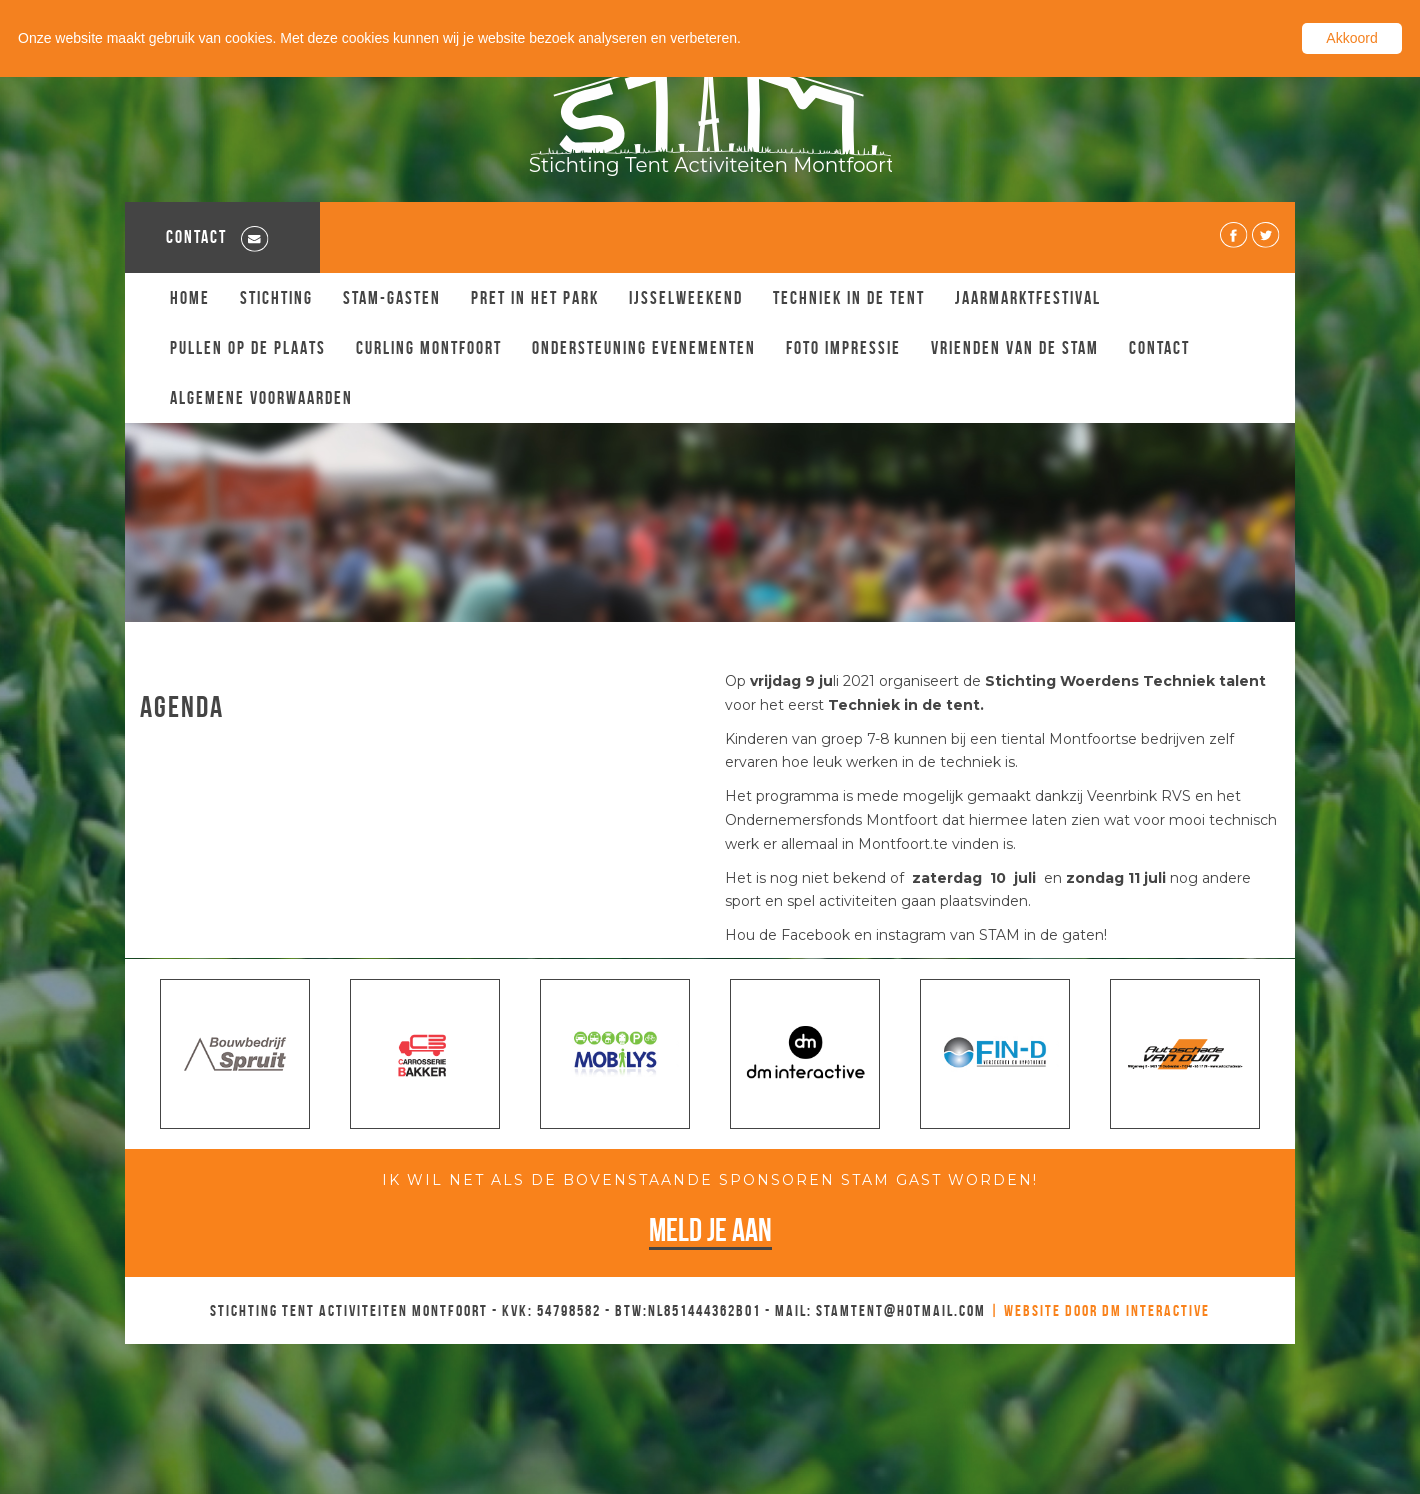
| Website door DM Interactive (1100, 1310)
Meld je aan (710, 1229)
